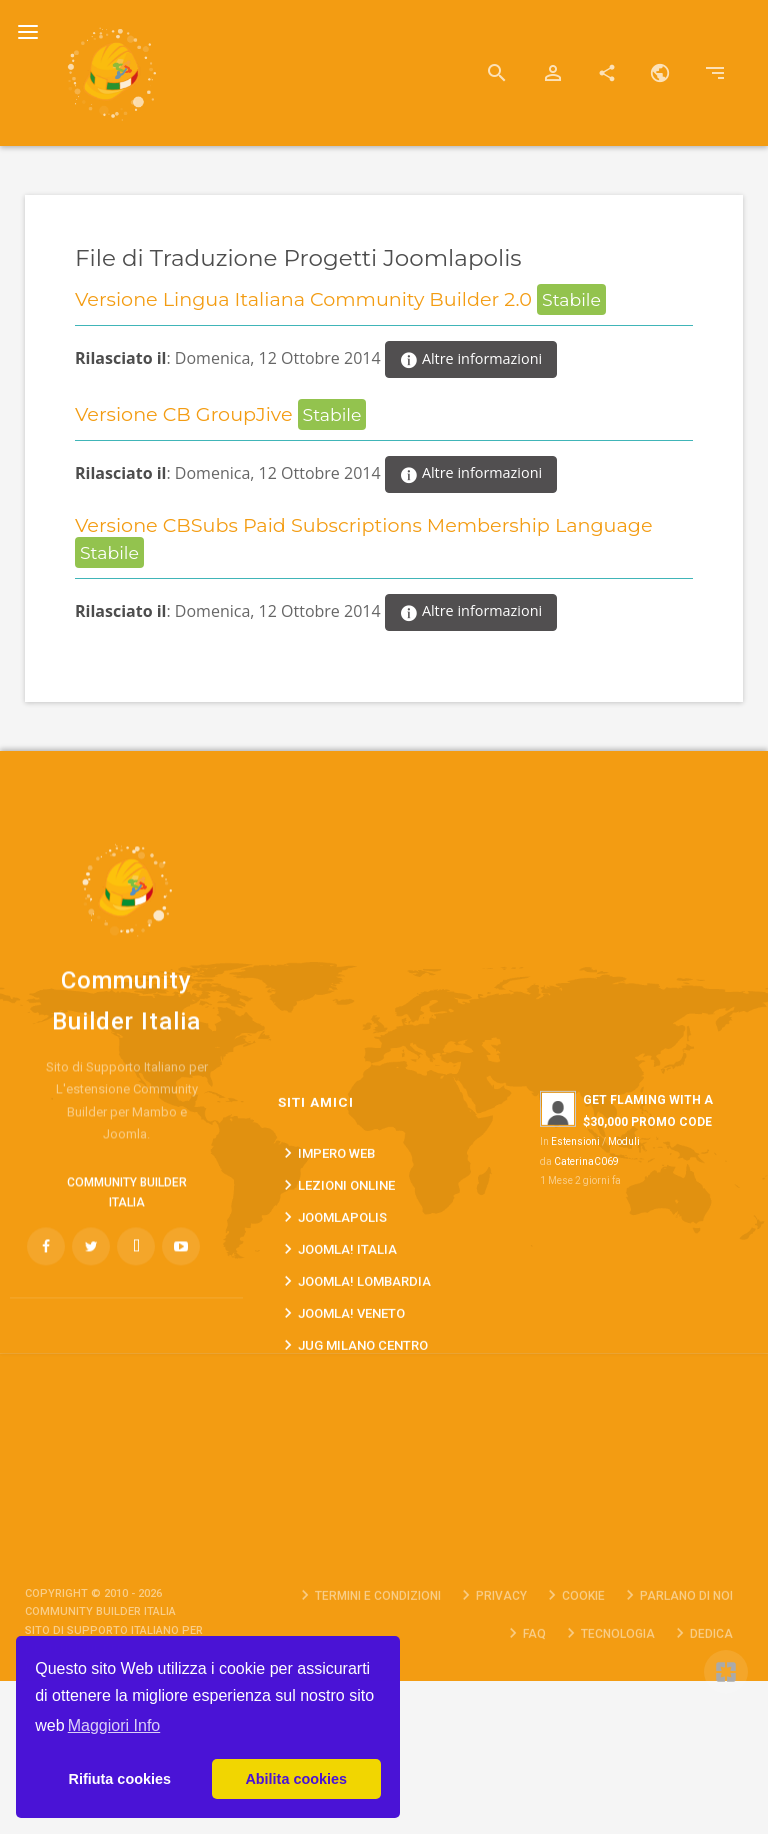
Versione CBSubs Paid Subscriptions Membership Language (364, 525)
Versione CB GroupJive (186, 414)
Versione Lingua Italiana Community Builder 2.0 (306, 299)
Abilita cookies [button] (296, 1779)
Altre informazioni (471, 360)
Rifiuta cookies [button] (120, 1779)
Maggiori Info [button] (114, 1725)
